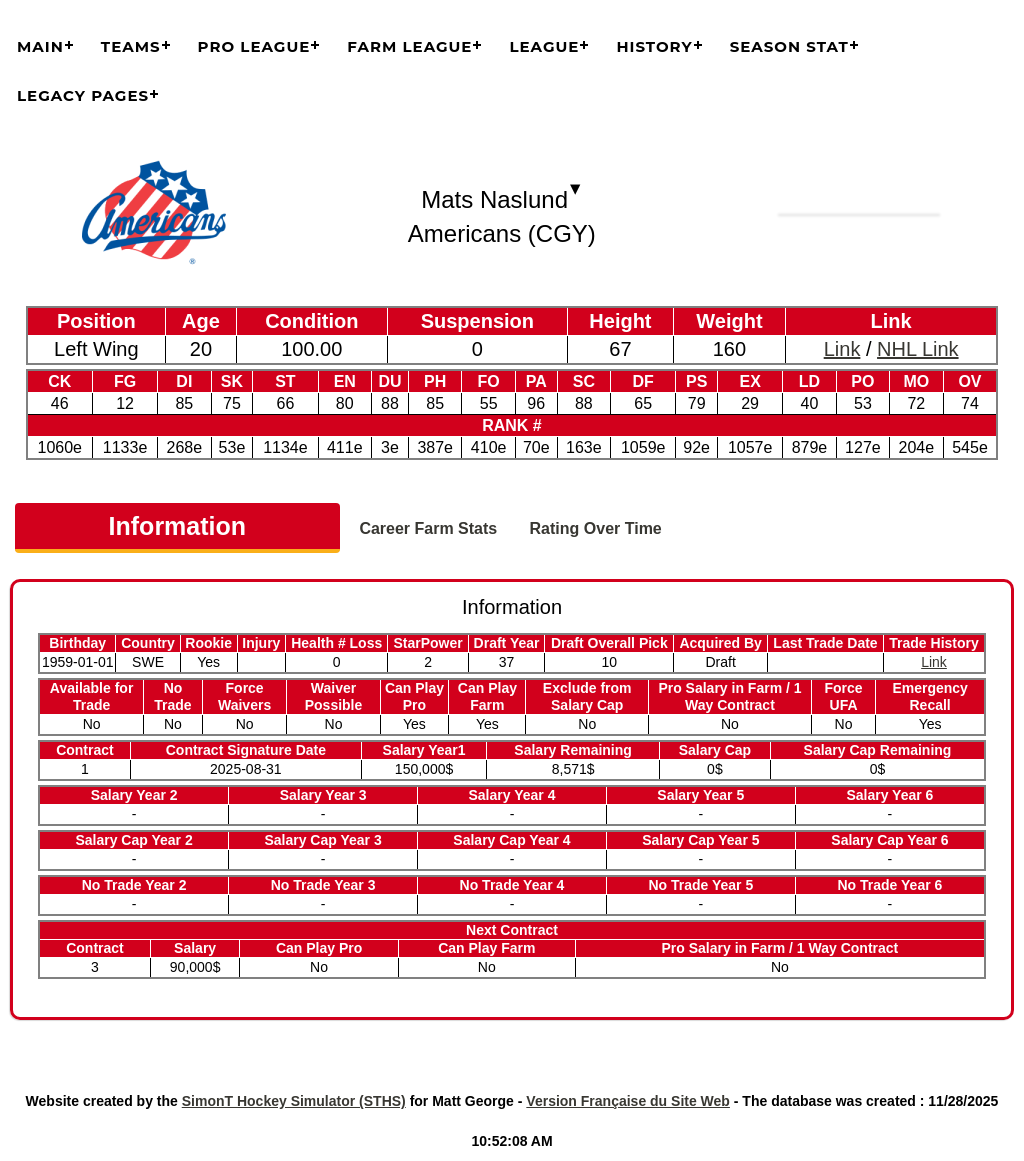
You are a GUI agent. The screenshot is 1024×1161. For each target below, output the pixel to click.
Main (40, 46)
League (544, 46)
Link (842, 349)
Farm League (409, 46)
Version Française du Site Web (628, 1101)
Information (178, 526)
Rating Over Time (596, 528)
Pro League (254, 46)
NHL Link (918, 349)
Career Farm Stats (428, 528)
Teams (131, 46)
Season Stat (789, 46)
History (654, 46)
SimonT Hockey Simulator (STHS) (294, 1101)
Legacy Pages (83, 95)
